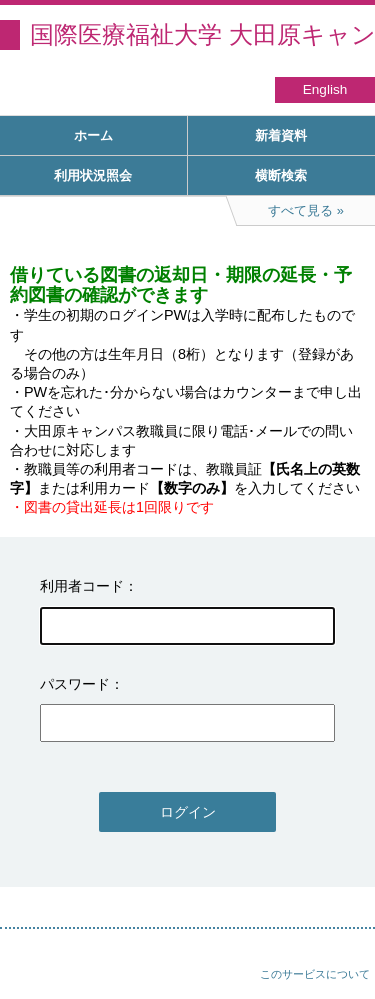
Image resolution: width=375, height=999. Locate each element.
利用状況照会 (93, 175)
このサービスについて (315, 974)
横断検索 (281, 175)
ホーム (93, 135)
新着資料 (281, 135)
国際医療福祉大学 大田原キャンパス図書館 (202, 34)
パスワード (75, 684)
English (325, 89)
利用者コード (82, 586)
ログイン (188, 812)
